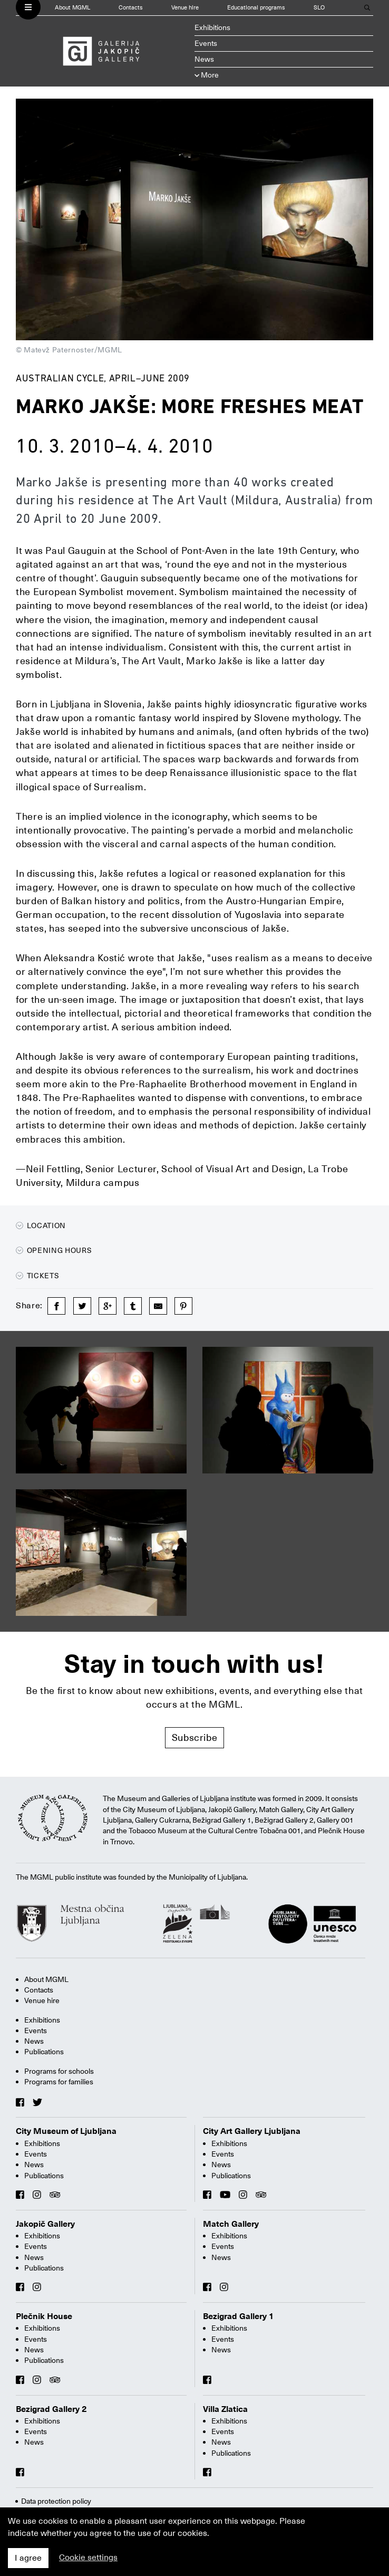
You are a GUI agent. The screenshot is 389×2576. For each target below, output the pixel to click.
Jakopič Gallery (45, 2224)
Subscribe (195, 1737)
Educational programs (256, 8)
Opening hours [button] (54, 1250)
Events (205, 43)
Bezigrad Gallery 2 (51, 2409)
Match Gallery (231, 2224)
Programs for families (58, 2081)
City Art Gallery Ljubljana (251, 2131)
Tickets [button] (37, 1275)
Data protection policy (56, 2501)
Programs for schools (59, 2071)
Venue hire (185, 8)
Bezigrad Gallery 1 (238, 2316)
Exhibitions (212, 27)
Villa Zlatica (225, 2409)
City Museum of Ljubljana (66, 2131)
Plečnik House (44, 2316)
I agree (28, 2558)
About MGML (72, 8)
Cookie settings (88, 2557)
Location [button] (41, 1225)
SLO (319, 8)
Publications (44, 2051)
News (204, 59)
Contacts (131, 8)
